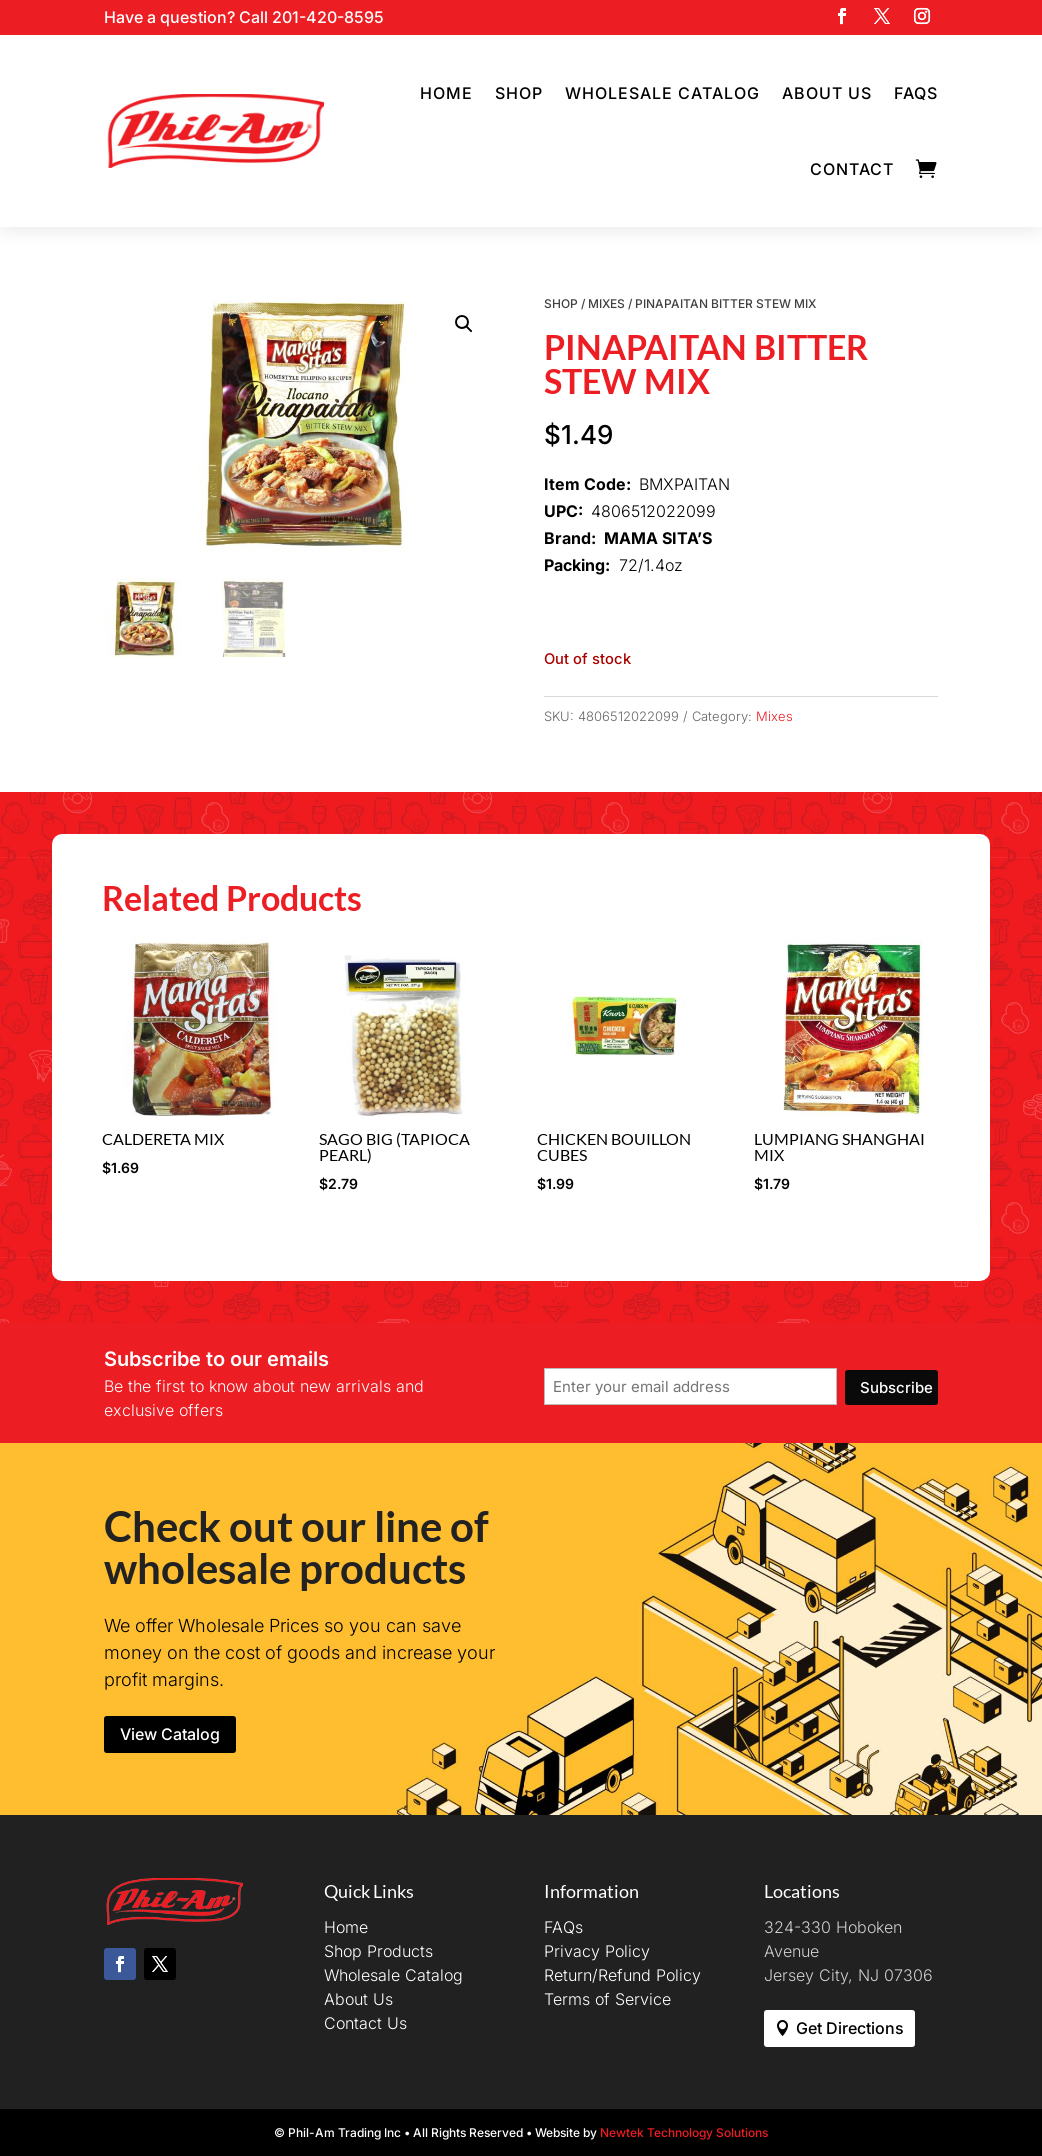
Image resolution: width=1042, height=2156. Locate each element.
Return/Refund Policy (622, 1975)
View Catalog (170, 1734)
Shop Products (378, 1951)
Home (446, 93)
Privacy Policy (597, 1951)
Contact (852, 169)
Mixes (606, 303)
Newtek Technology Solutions (684, 2132)
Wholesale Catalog (662, 93)
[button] (464, 324)
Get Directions (850, 2028)
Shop (519, 93)
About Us (827, 93)
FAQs (916, 93)
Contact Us (365, 2023)
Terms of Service (607, 1999)
